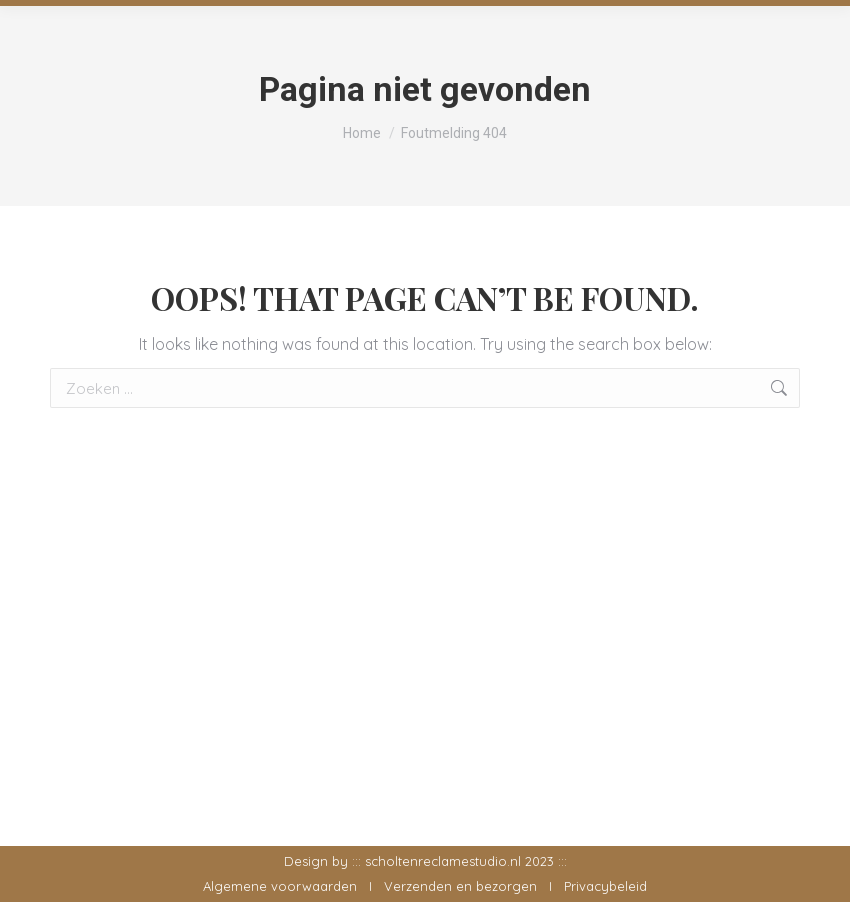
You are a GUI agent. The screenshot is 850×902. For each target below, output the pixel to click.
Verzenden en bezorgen (460, 886)
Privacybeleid (605, 886)
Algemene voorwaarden (280, 886)
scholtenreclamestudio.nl (443, 861)
